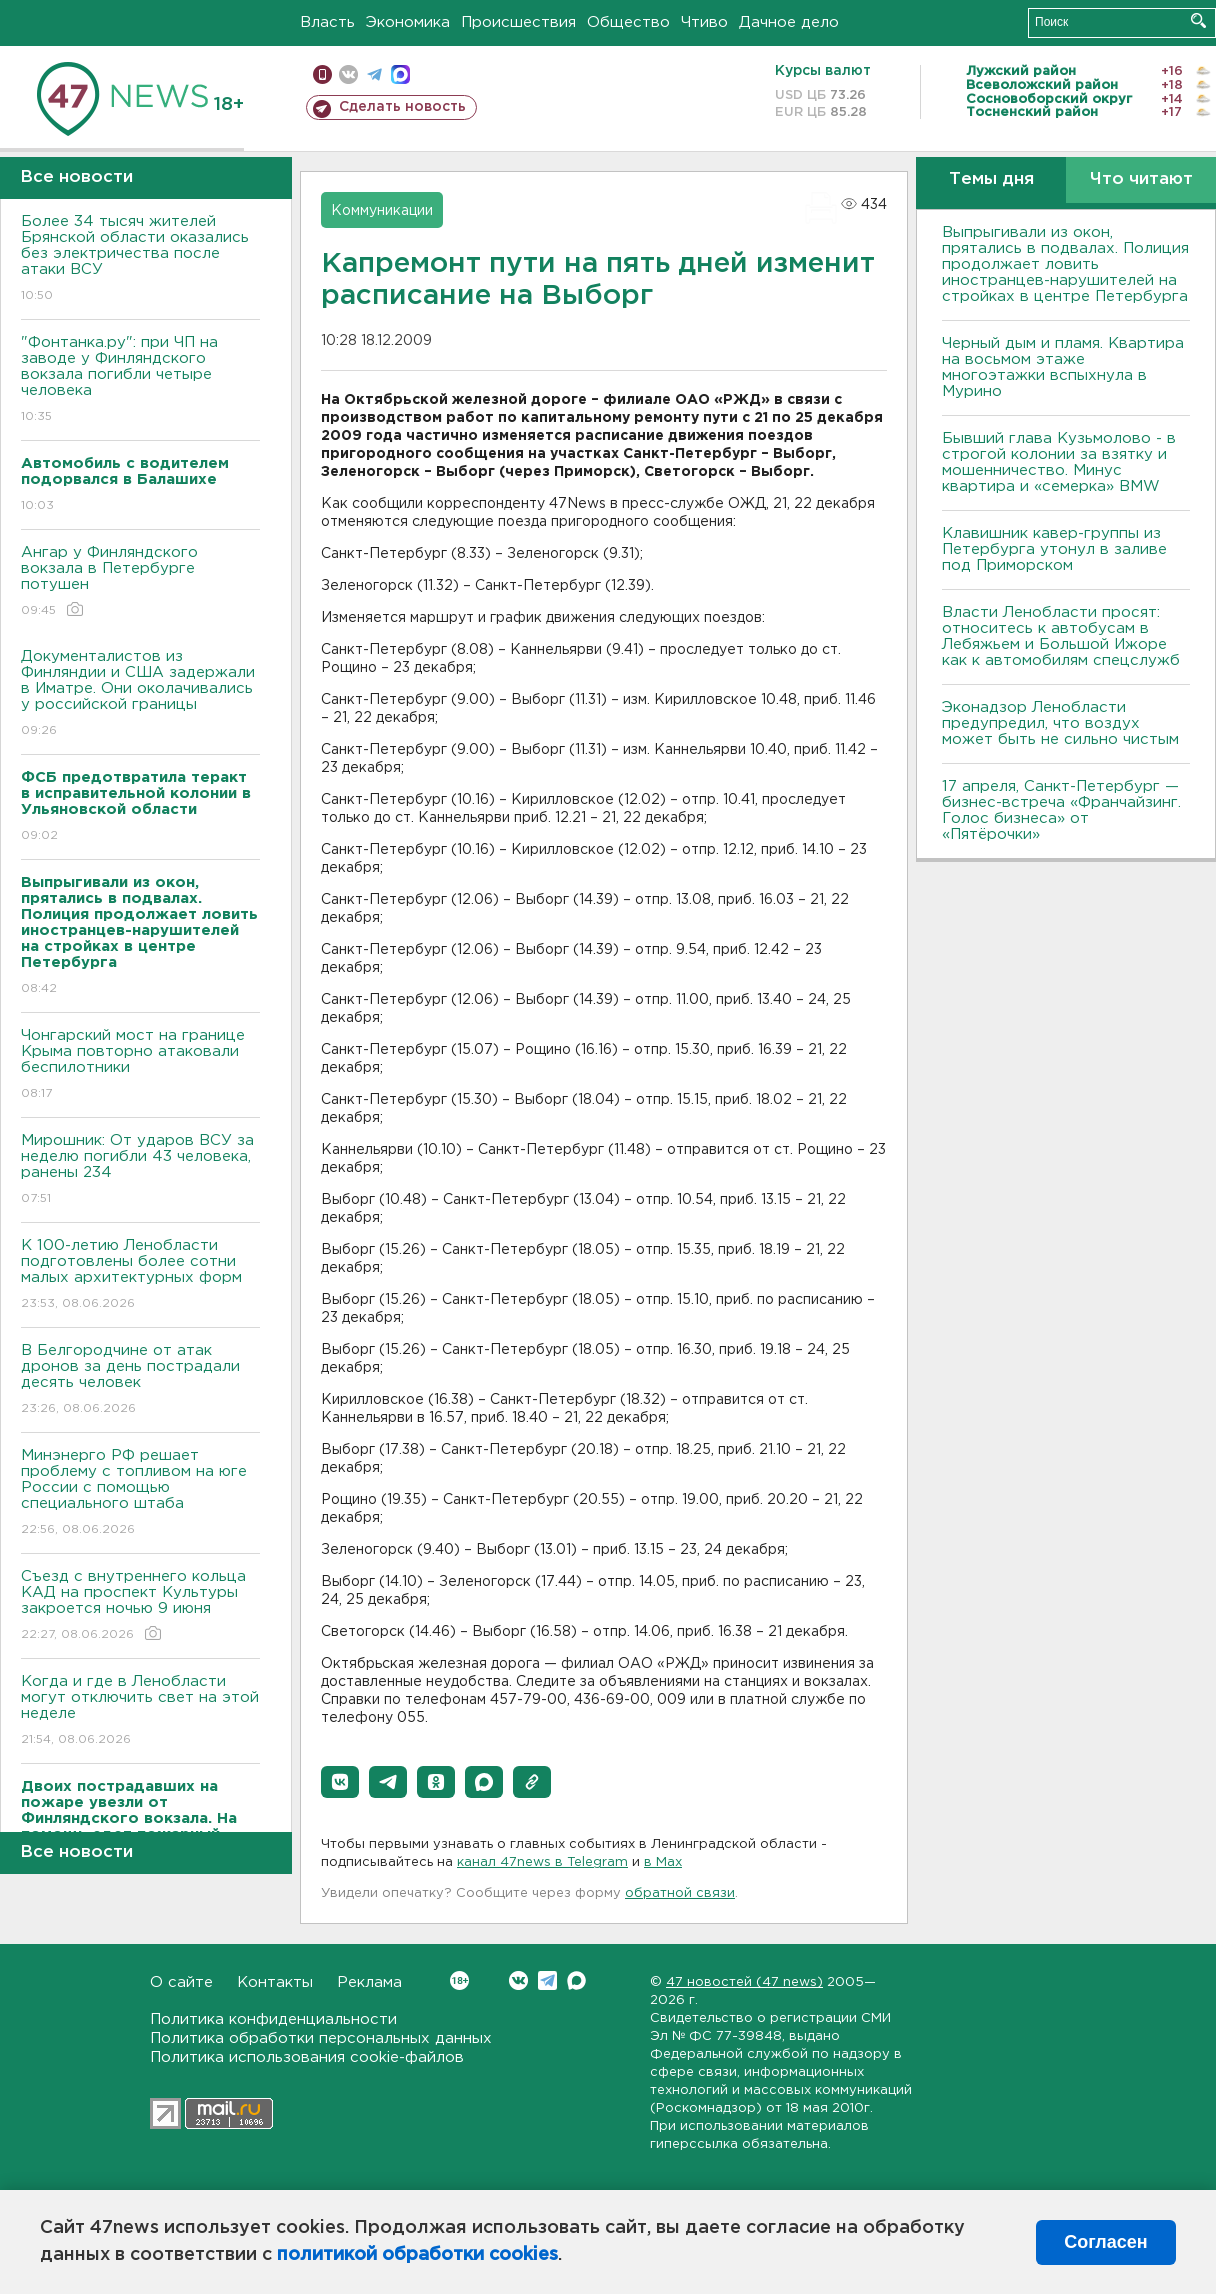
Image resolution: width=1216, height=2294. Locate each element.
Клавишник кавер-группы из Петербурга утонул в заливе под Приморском (1054, 549)
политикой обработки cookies (417, 2255)
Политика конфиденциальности (273, 2019)
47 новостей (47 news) (744, 1982)
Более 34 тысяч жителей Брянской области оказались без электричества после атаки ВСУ (140, 259)
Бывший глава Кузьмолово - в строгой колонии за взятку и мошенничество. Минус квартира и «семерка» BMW (1059, 462)
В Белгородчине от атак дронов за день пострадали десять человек (140, 1380)
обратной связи (680, 1893)
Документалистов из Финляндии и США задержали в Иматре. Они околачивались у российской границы (140, 694)
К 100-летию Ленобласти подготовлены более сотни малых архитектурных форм (140, 1275)
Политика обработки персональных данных (321, 2038)
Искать (1198, 20)
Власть (327, 22)
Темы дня (991, 179)
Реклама (369, 1982)
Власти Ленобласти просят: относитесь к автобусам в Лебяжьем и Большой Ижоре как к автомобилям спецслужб (1061, 636)
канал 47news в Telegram (542, 1862)
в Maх (663, 1862)
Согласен (1105, 2242)
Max (576, 1980)
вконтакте (348, 74)
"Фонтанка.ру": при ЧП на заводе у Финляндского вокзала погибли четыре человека (140, 380)
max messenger (400, 74)
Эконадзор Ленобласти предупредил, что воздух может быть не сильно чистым (1060, 723)
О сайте (181, 1982)
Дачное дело (789, 22)
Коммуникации (382, 211)
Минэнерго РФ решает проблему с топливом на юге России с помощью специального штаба (140, 1493)
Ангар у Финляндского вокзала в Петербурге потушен (140, 582)
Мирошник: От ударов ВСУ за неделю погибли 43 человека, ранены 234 (140, 1170)
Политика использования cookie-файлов (307, 2057)
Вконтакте (459, 1980)
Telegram (547, 1980)
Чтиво (704, 22)
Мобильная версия (322, 74)
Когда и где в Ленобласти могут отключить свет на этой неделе (140, 1711)
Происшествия (518, 22)
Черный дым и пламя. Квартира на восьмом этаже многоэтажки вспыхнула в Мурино (1063, 367)
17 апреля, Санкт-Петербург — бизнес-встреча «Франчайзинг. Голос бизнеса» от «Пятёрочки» (1061, 810)
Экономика (408, 22)
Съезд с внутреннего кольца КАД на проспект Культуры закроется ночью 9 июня (140, 1606)
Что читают (1141, 179)
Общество (628, 22)
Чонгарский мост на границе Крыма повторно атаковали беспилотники (140, 1065)
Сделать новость (402, 107)
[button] (340, 1782)
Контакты (275, 1982)
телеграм (374, 74)
